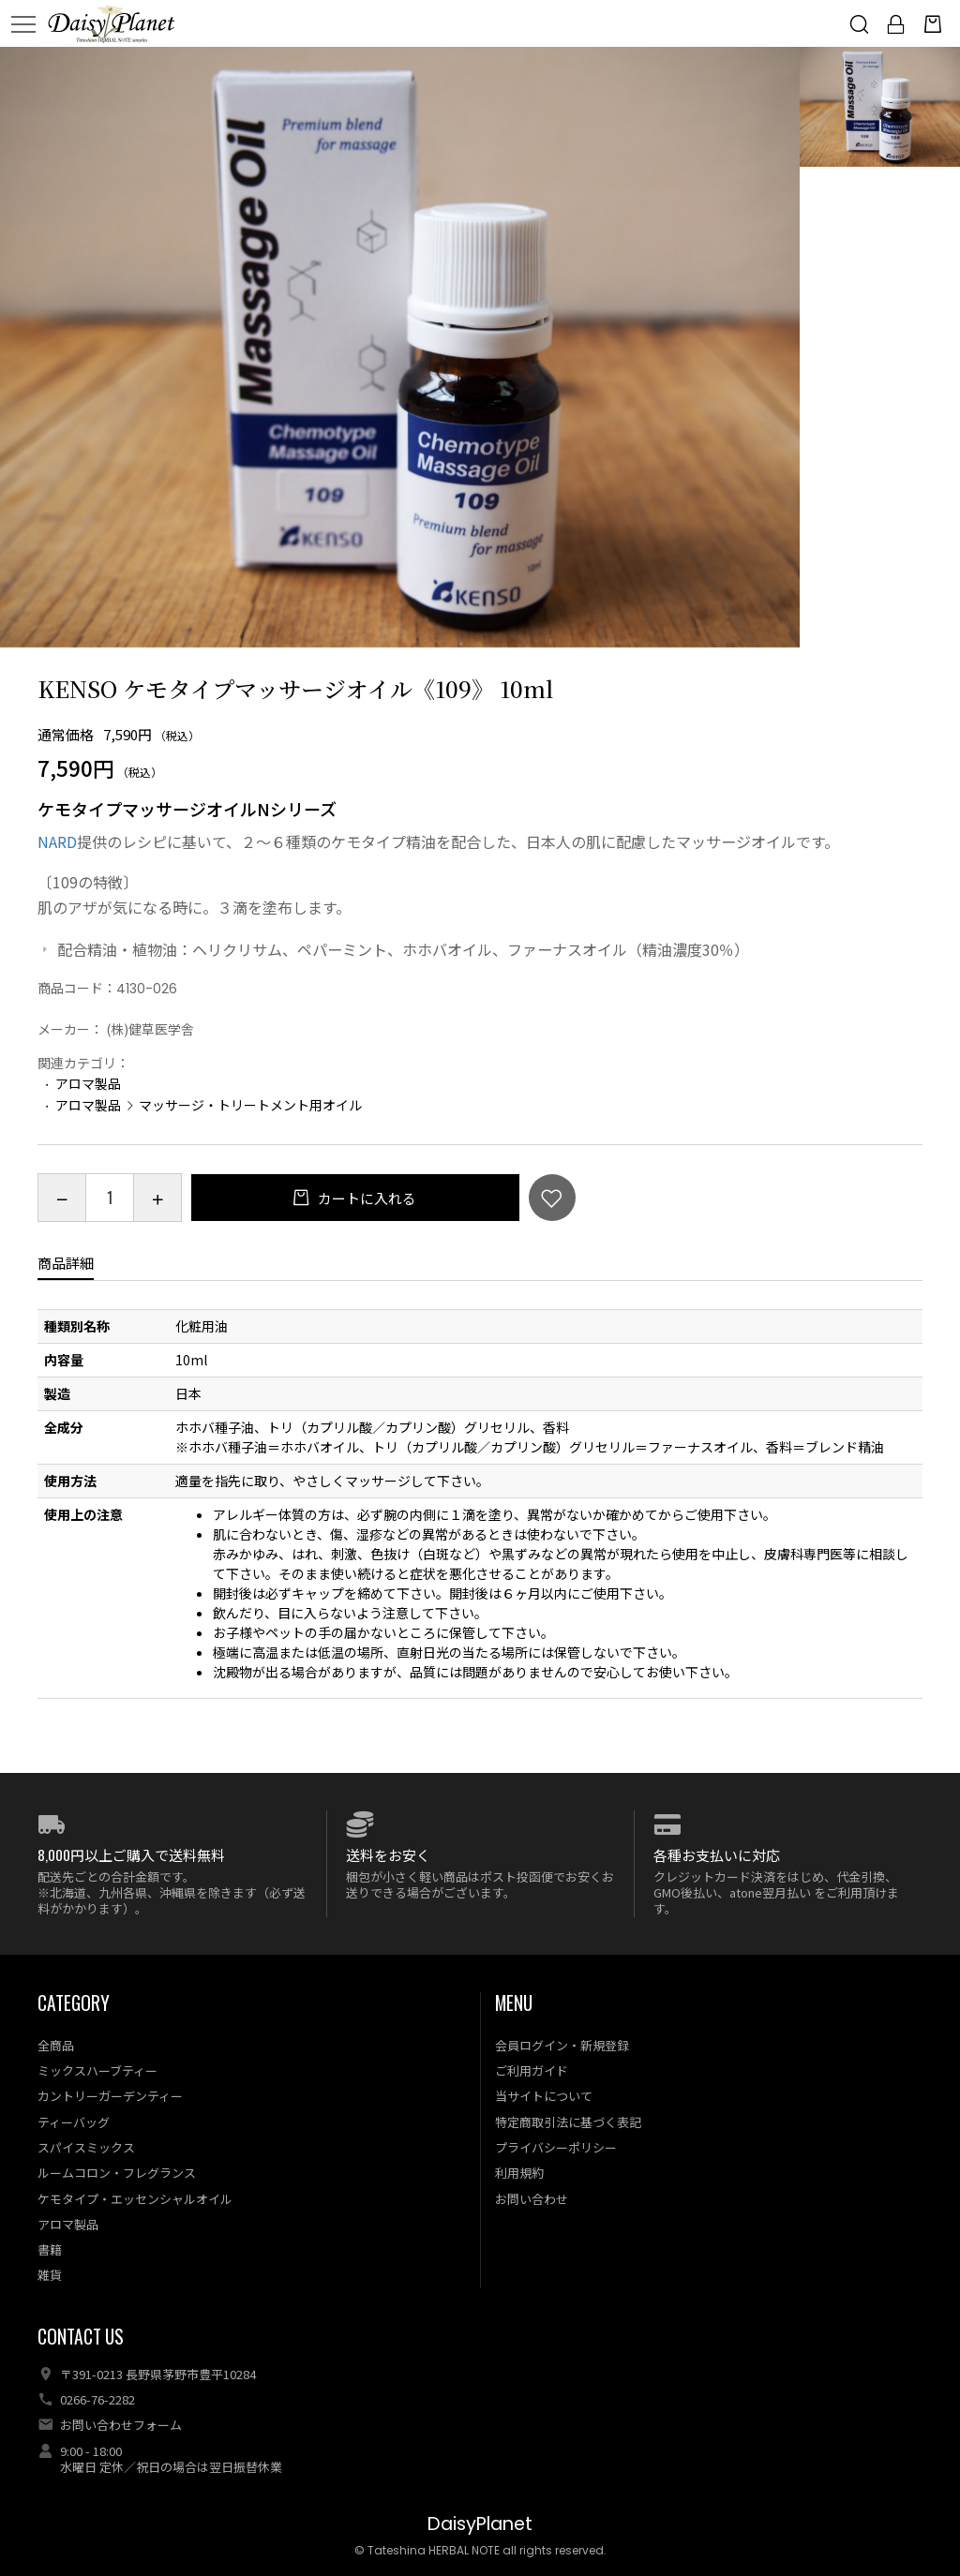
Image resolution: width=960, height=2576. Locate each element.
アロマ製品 (88, 1083)
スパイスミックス (86, 2147)
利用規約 (519, 2172)
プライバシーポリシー (556, 2147)
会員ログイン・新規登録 (562, 2045)
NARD (57, 841)
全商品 (56, 2045)
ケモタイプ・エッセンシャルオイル (135, 2199)
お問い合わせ (531, 2199)
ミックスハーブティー (98, 2070)
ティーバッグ (74, 2122)
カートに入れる (365, 1198)
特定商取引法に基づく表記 (568, 2122)
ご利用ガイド (531, 2070)
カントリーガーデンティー (110, 2096)
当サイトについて (543, 2096)
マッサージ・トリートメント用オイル (250, 1104)
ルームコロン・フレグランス (117, 2172)
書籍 (50, 2249)
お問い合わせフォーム (121, 2425)
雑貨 (50, 2275)
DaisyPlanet (480, 2524)
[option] (400, 347)
